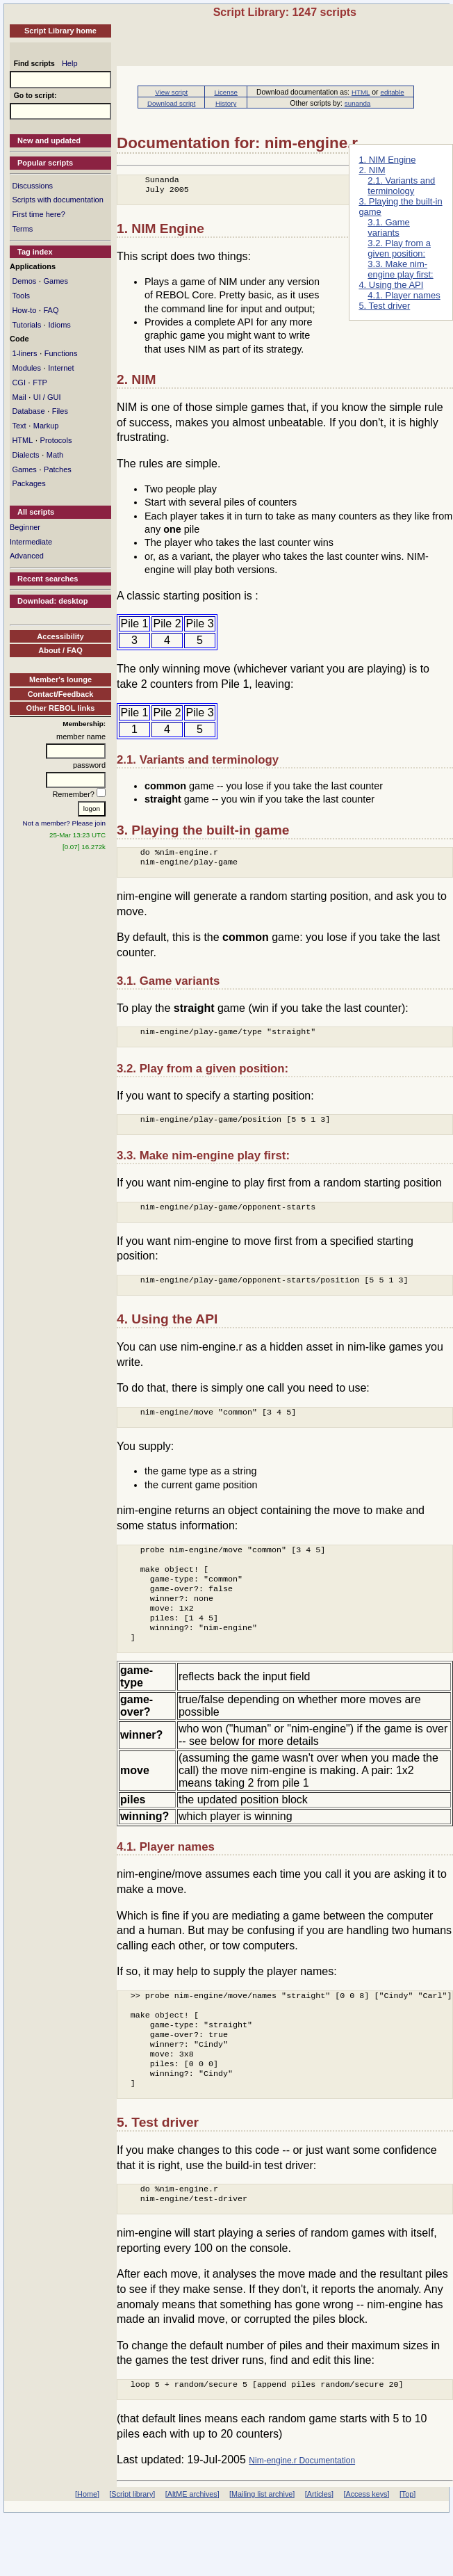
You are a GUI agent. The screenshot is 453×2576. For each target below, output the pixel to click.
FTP (40, 382)
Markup (46, 425)
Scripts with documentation (57, 199)
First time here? (38, 214)
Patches (58, 469)
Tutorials (26, 325)
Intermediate (31, 542)
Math (55, 455)
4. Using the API (391, 285)
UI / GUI (47, 397)
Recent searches (47, 578)
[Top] (407, 2554)
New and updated (49, 140)
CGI (19, 382)
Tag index (35, 252)
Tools (21, 295)
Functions (61, 353)
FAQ (50, 310)
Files (60, 411)
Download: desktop (52, 601)
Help (70, 63)
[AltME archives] (192, 2554)
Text (19, 425)
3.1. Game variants (388, 227)
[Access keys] (366, 2554)
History (225, 103)
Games (55, 281)
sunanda (357, 103)
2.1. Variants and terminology (401, 185)
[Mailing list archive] (262, 2554)
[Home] (87, 2554)
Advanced (27, 556)
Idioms (59, 325)
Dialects (25, 455)
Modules (26, 368)
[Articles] (319, 2554)
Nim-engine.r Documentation (302, 2520)
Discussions (32, 186)
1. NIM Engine (387, 159)
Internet (61, 368)
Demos (24, 281)
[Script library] (132, 2554)
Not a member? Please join (64, 823)
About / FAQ (60, 650)
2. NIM (372, 170)
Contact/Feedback (61, 694)
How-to (24, 310)
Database (28, 411)
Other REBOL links (60, 708)
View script (171, 92)
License (226, 92)
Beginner (25, 527)
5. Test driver (384, 305)
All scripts (35, 512)
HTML (22, 440)
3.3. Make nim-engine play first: (400, 269)
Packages (28, 483)
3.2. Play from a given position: (399, 248)
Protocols (56, 440)
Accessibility (60, 636)
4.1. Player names (404, 295)
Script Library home (60, 30)
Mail (19, 397)
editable (392, 92)
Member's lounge (60, 679)
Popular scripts (45, 163)
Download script (171, 103)
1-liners (24, 353)
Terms (22, 229)
